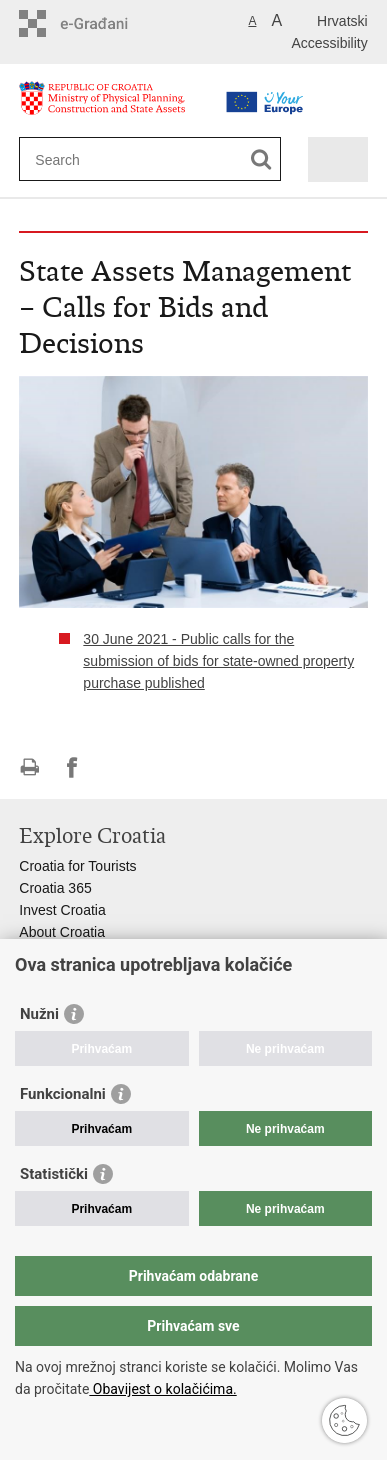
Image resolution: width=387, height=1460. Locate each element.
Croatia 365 (55, 888)
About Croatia (62, 932)
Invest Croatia (62, 910)
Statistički (54, 1174)
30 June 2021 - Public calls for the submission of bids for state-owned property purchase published (218, 661)
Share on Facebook (72, 767)
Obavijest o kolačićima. (162, 1389)
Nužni (39, 1014)
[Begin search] (261, 159)
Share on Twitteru (115, 767)
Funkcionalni (63, 1094)
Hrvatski (342, 21)
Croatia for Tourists (77, 866)
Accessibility (329, 43)
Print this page (29, 767)
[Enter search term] (132, 159)
